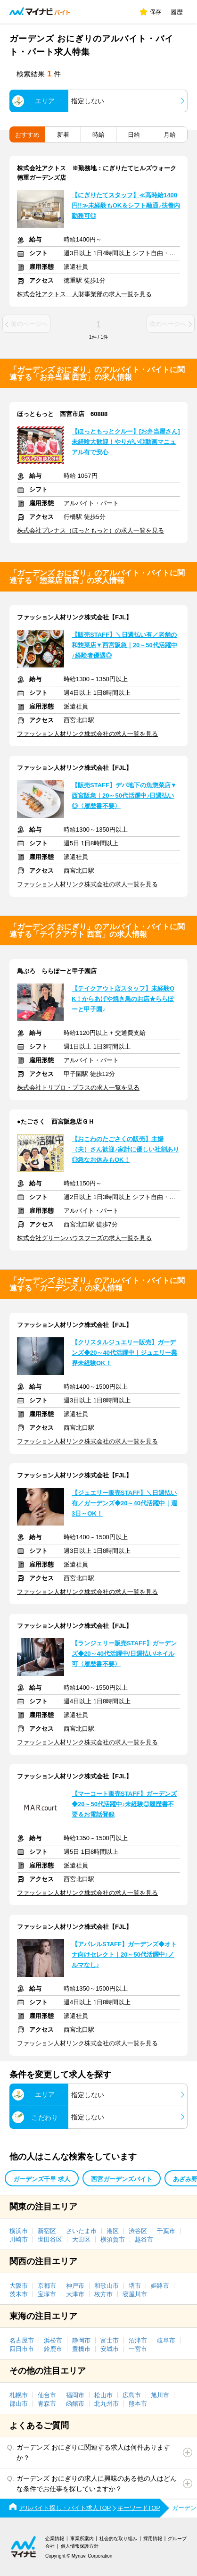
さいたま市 (81, 2231)
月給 (170, 134)
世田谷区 (50, 2239)
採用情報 (152, 2538)
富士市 (109, 2340)
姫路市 (160, 2286)
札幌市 (18, 2395)
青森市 (47, 2404)
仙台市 (47, 2395)
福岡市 (75, 2395)
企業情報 (54, 2538)
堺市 (135, 2286)
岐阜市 (166, 2340)
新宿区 (47, 2231)
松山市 (103, 2395)
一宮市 (138, 2349)
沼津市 (138, 2340)
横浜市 (18, 2231)
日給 (134, 134)
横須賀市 (112, 2239)
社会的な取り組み (118, 2538)
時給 (98, 134)
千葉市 (166, 2231)
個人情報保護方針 (79, 2546)
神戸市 (75, 2286)
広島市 (132, 2395)
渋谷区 (138, 2231)
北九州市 (106, 2404)
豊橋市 (81, 2349)
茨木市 (18, 2294)
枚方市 (103, 2294)
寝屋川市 (135, 2294)
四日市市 (21, 2349)
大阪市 (18, 2286)
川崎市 (18, 2239)
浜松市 (53, 2340)
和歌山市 (106, 2286)
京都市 (47, 2286)
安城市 (109, 2349)
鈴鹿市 (53, 2349)
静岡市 (81, 2340)
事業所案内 (82, 2538)
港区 (113, 2231)
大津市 (75, 2294)
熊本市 (138, 2404)
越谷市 (144, 2239)
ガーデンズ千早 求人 (41, 2179)
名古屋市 (21, 2340)
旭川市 (160, 2395)
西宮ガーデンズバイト (121, 2179)
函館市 (75, 2404)
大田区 (81, 2239)
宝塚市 (47, 2294)
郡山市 (18, 2404)
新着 (63, 134)
